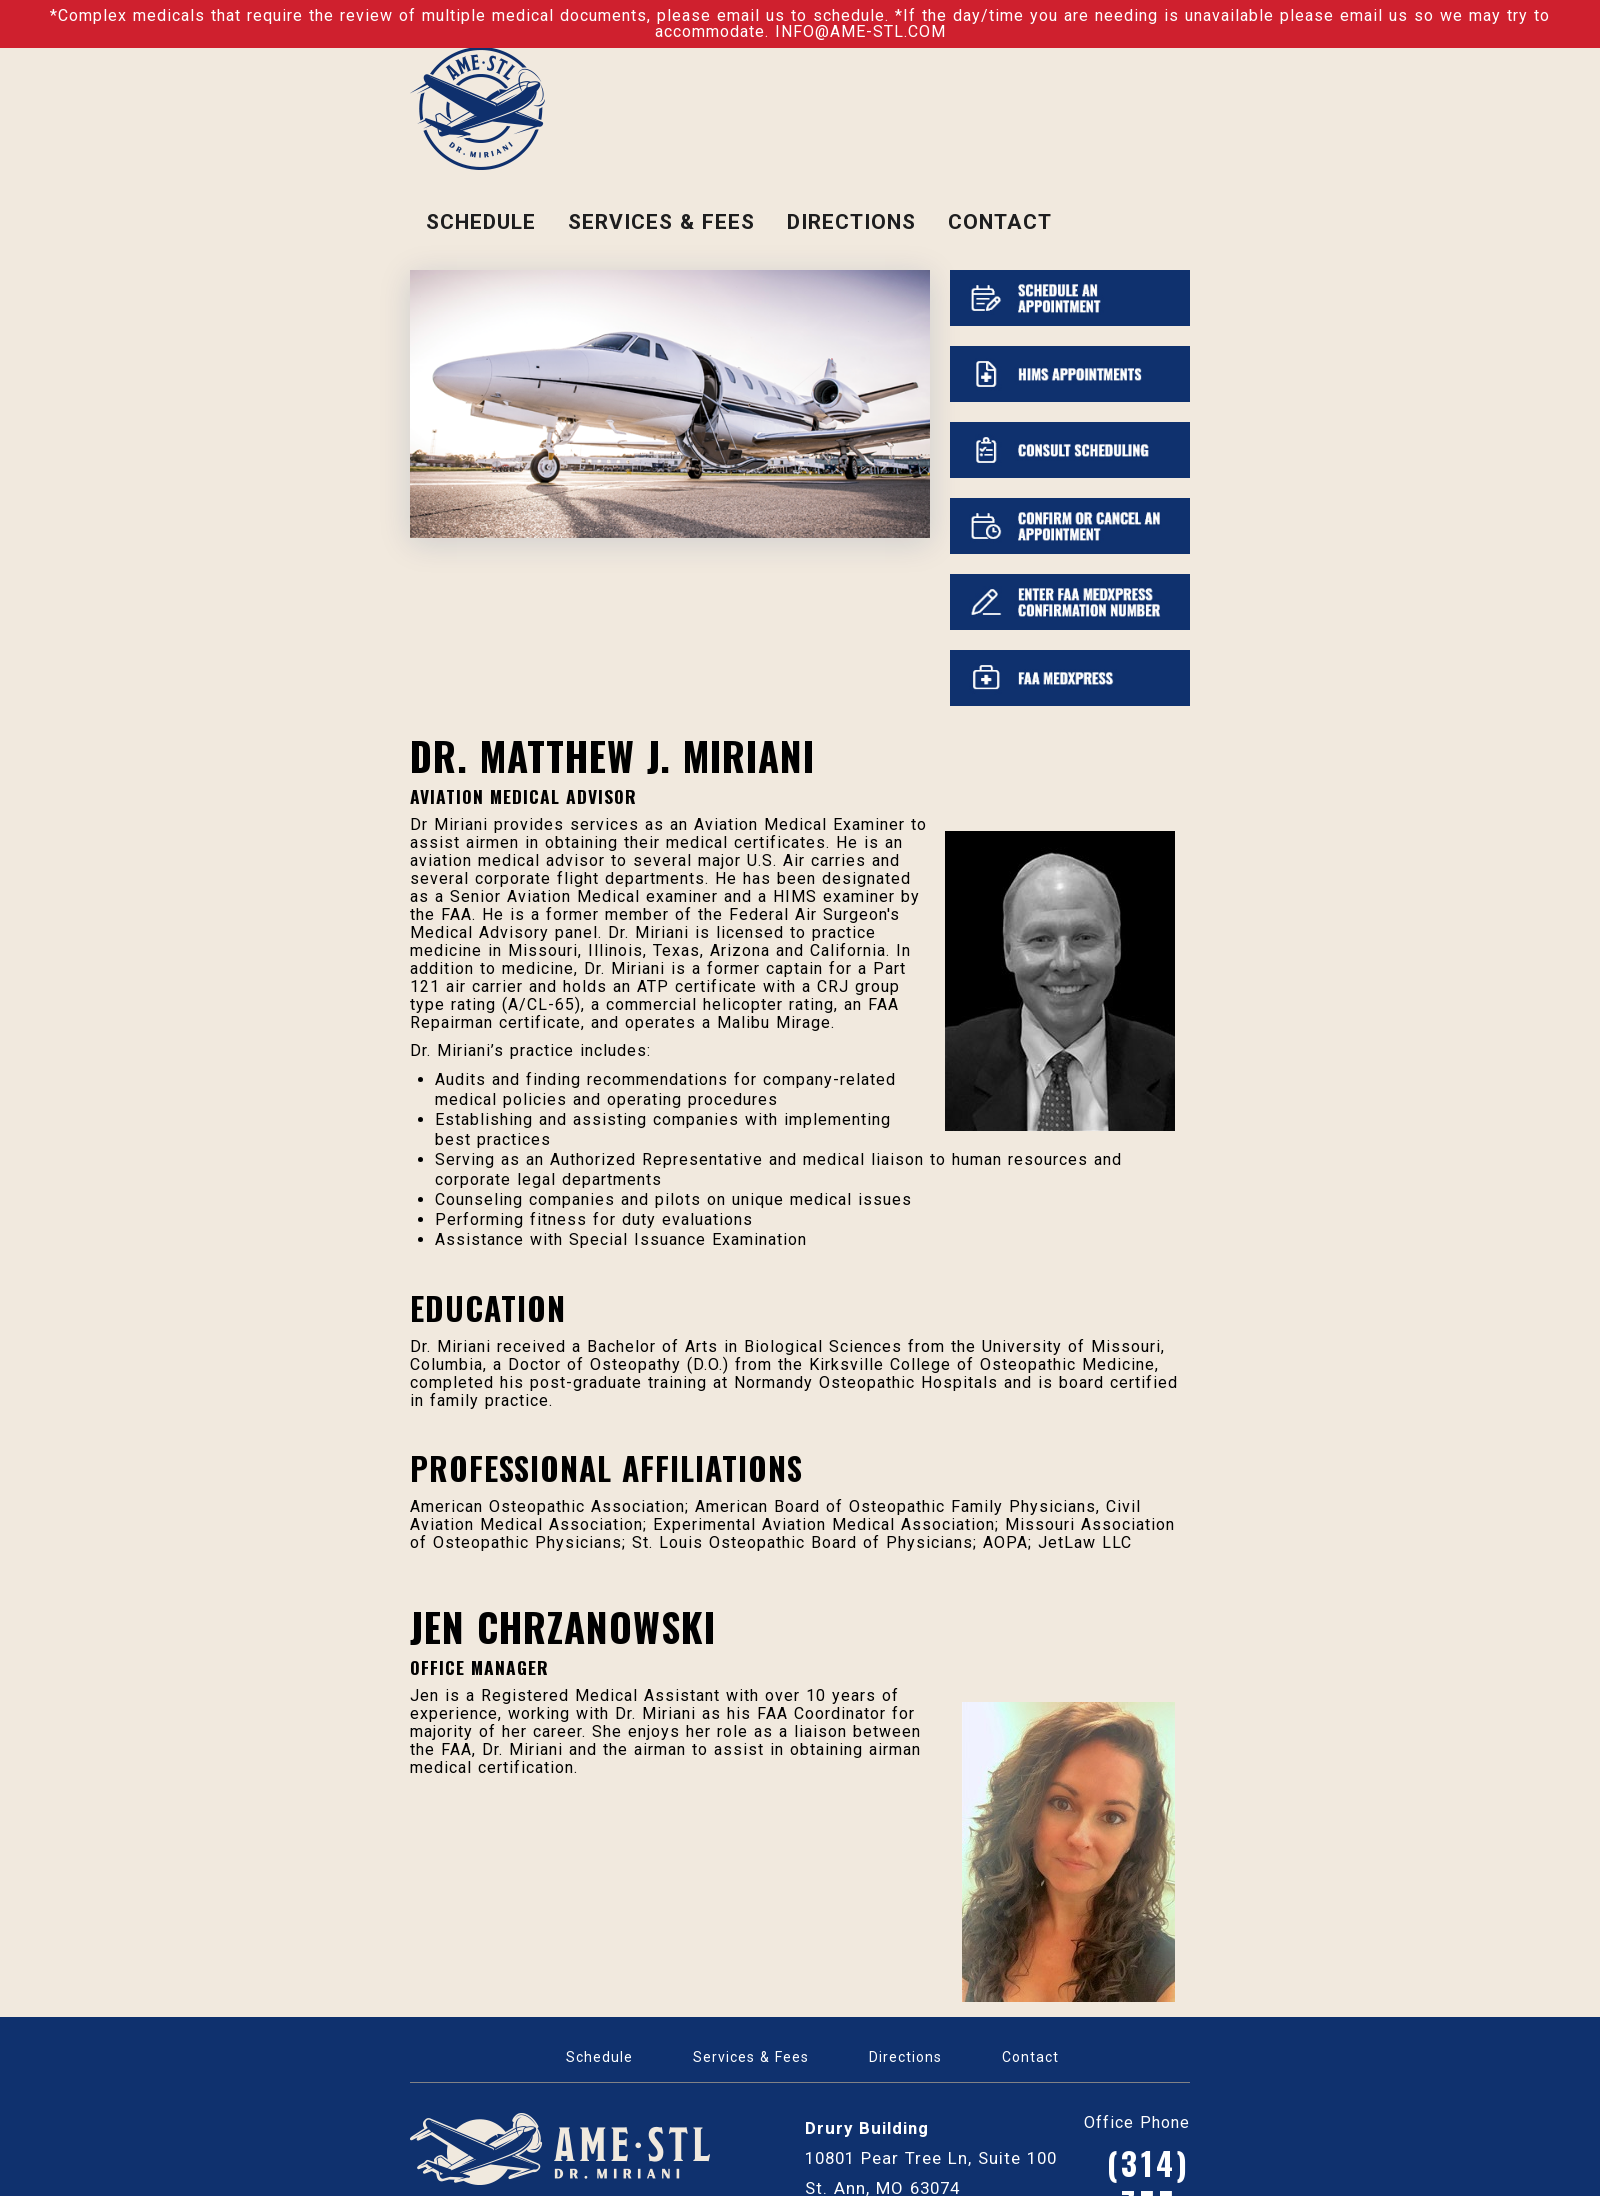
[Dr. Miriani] (477, 107)
